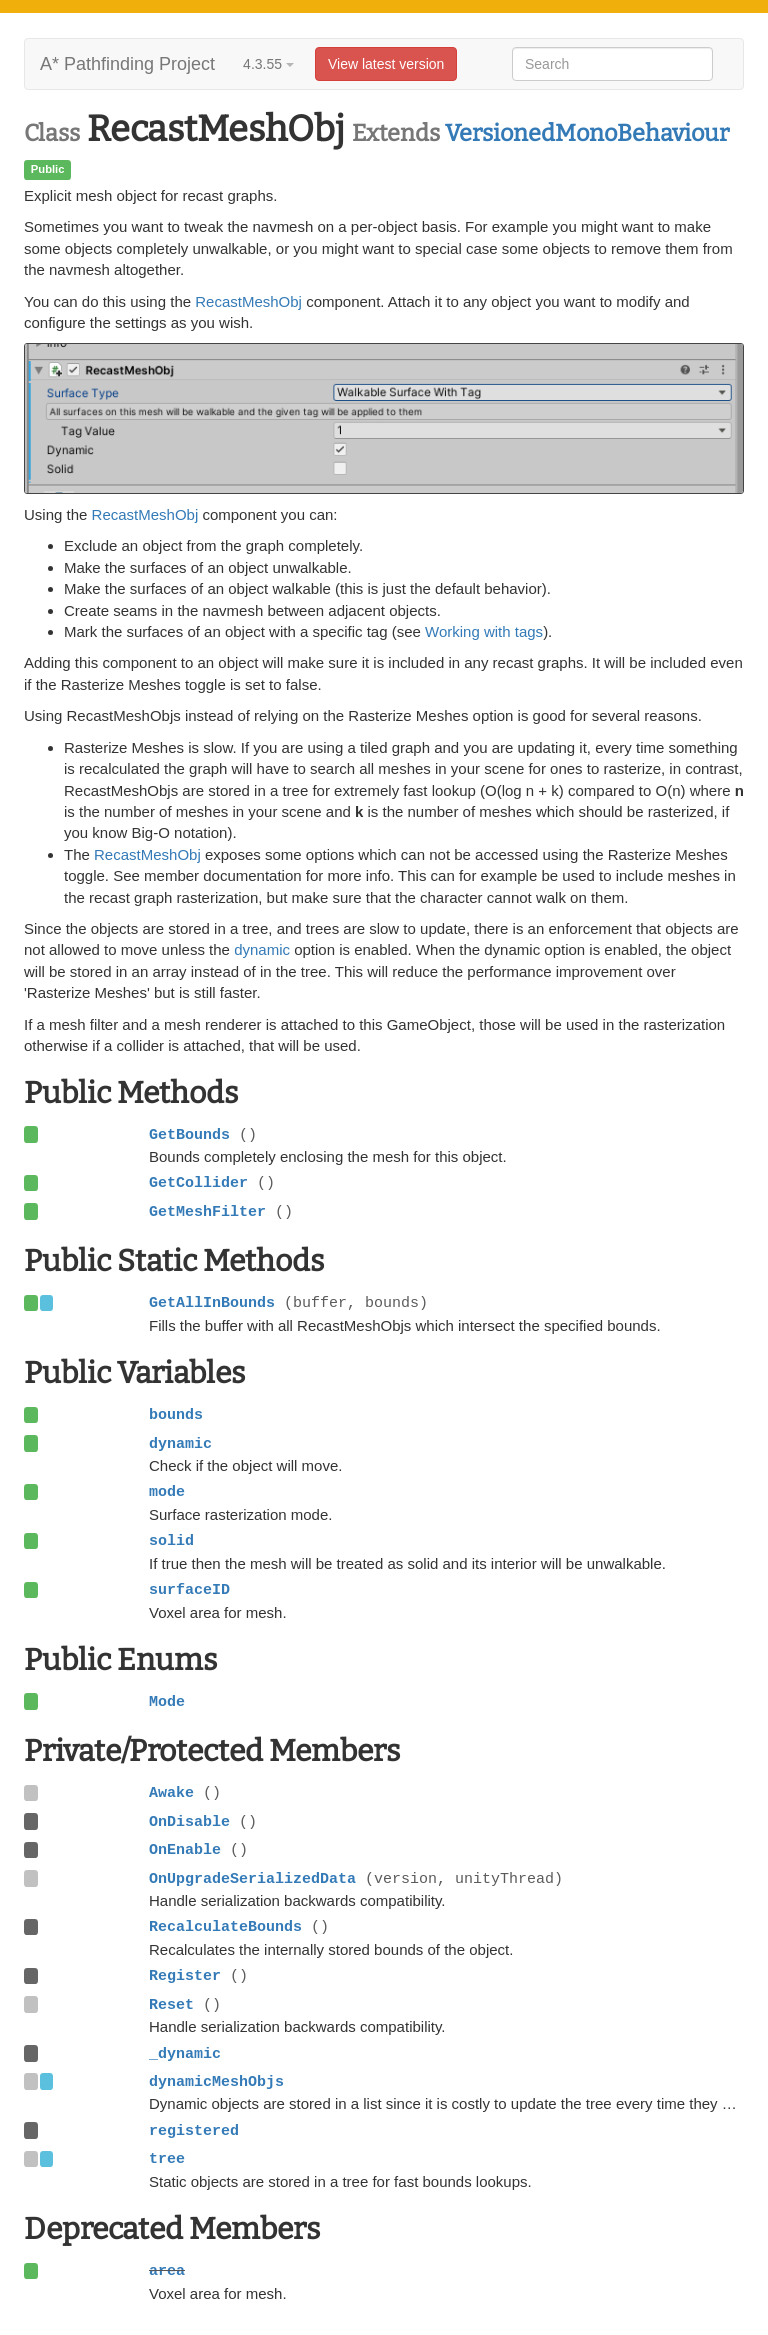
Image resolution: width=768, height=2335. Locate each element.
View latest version (386, 64)
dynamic (262, 949)
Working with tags (484, 631)
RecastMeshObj (248, 301)
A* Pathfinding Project (127, 64)
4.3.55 (268, 64)
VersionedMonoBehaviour (587, 133)
